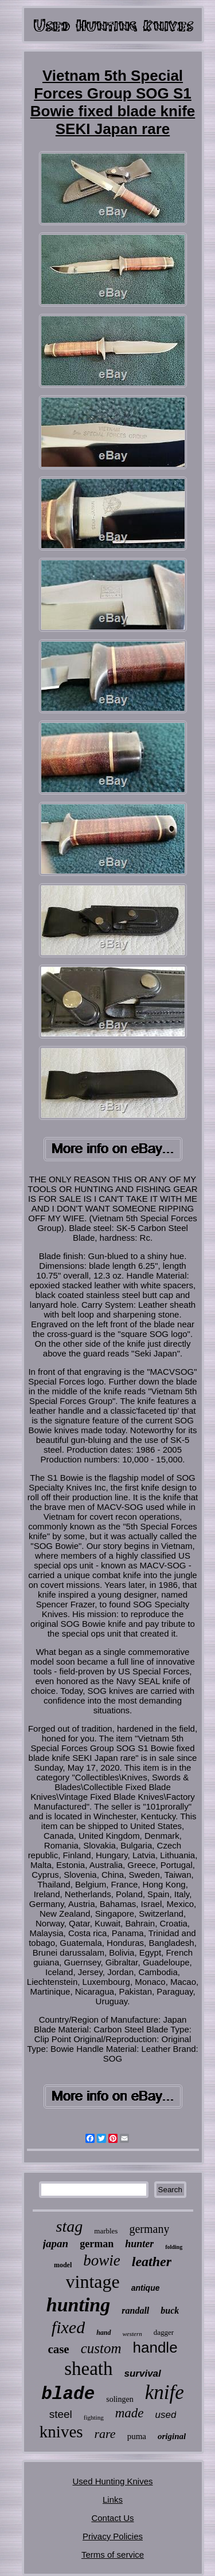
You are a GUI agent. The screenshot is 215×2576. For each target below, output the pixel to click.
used (165, 2414)
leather (151, 2261)
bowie (101, 2260)
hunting (78, 2304)
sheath (88, 2368)
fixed (68, 2327)
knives (61, 2431)
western (132, 2333)
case (58, 2349)
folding (173, 2247)
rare (105, 2433)
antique (145, 2287)
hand (103, 2333)
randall (135, 2310)
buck (170, 2310)
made (129, 2413)
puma (136, 2436)
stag (69, 2226)
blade (68, 2394)
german (97, 2243)
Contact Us (112, 2518)
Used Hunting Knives (112, 2481)
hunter (139, 2243)
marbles (106, 2231)
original (172, 2436)
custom (101, 2348)
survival (142, 2373)
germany (149, 2229)
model (63, 2265)
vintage (93, 2281)
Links (113, 2499)
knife (164, 2392)
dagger (164, 2332)
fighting (94, 2417)
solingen (119, 2399)
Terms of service (112, 2554)
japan (55, 2243)
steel (60, 2414)
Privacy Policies (113, 2536)
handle (155, 2347)
